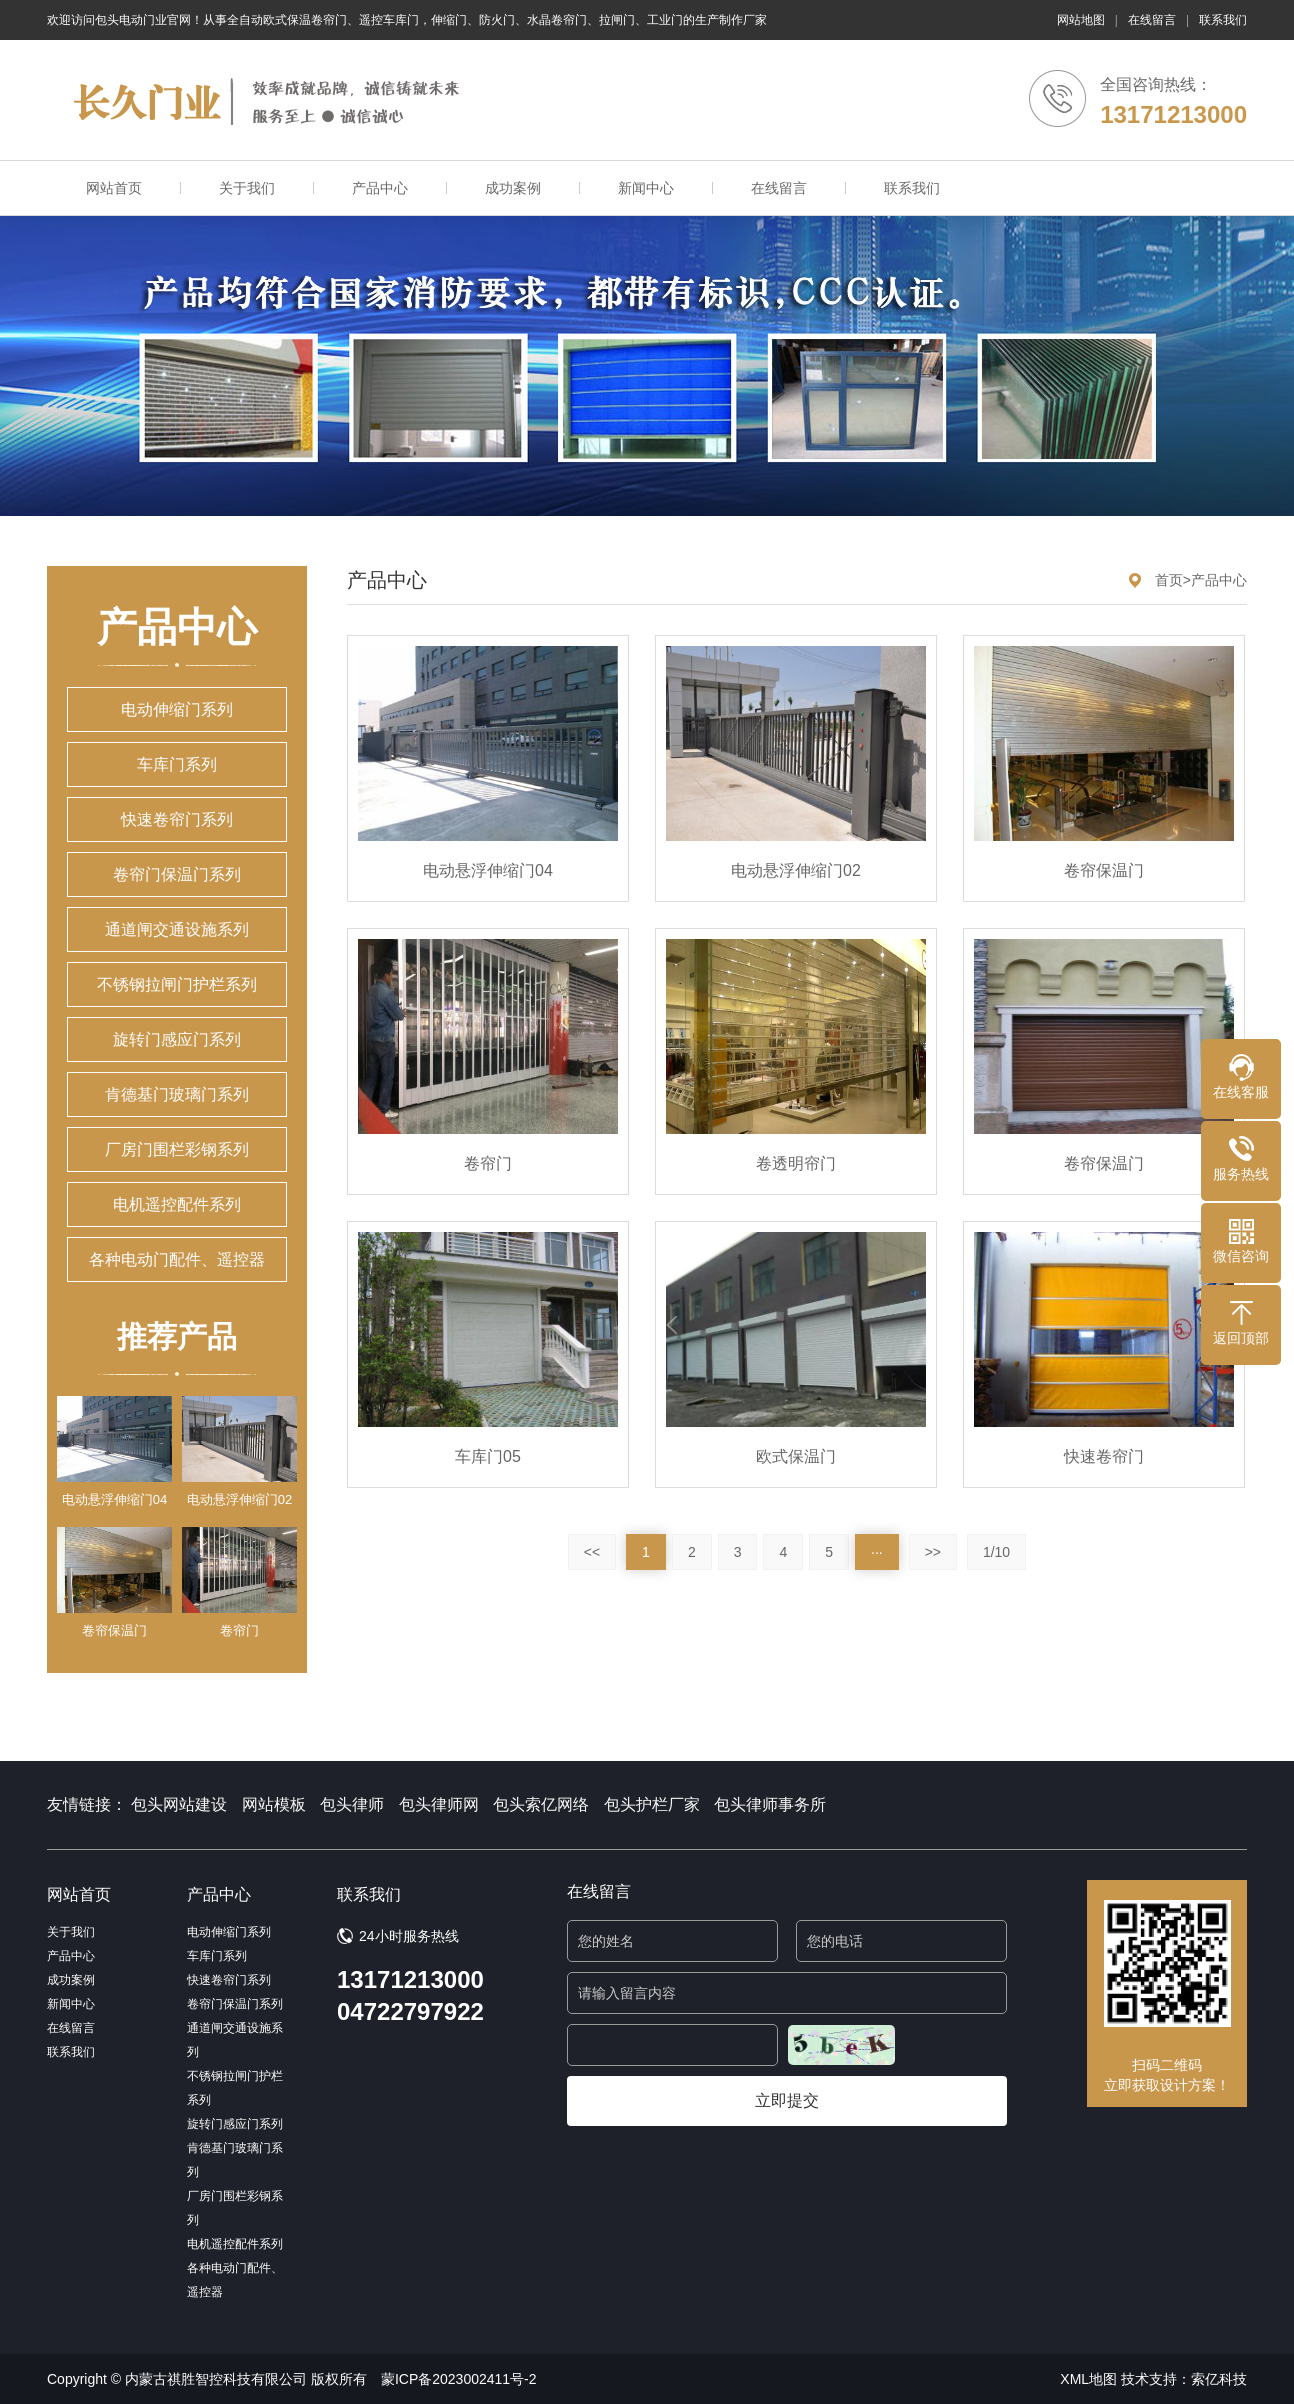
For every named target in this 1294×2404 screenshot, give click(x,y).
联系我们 (1223, 20)
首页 (1169, 580)
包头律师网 (439, 1804)
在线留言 (1152, 20)
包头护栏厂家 (652, 1804)
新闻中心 (646, 188)
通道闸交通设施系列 (177, 929)
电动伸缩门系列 (177, 709)
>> (933, 1552)
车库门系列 (177, 764)
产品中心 (380, 188)
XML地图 (1088, 2379)
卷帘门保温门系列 (177, 874)
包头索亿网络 (541, 1804)
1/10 (996, 1552)
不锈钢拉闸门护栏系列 (177, 984)
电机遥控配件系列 (177, 1204)
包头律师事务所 (770, 1804)
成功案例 (513, 188)
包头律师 (352, 1804)
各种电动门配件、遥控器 (177, 1259)
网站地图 (1081, 20)
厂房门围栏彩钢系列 (177, 1149)
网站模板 (274, 1804)
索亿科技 (1219, 2379)
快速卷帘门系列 (177, 819)
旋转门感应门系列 (177, 1039)
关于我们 (247, 188)
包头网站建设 (179, 1804)
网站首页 (114, 188)
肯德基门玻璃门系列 (177, 1094)
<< (592, 1552)
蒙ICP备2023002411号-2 (459, 2379)
